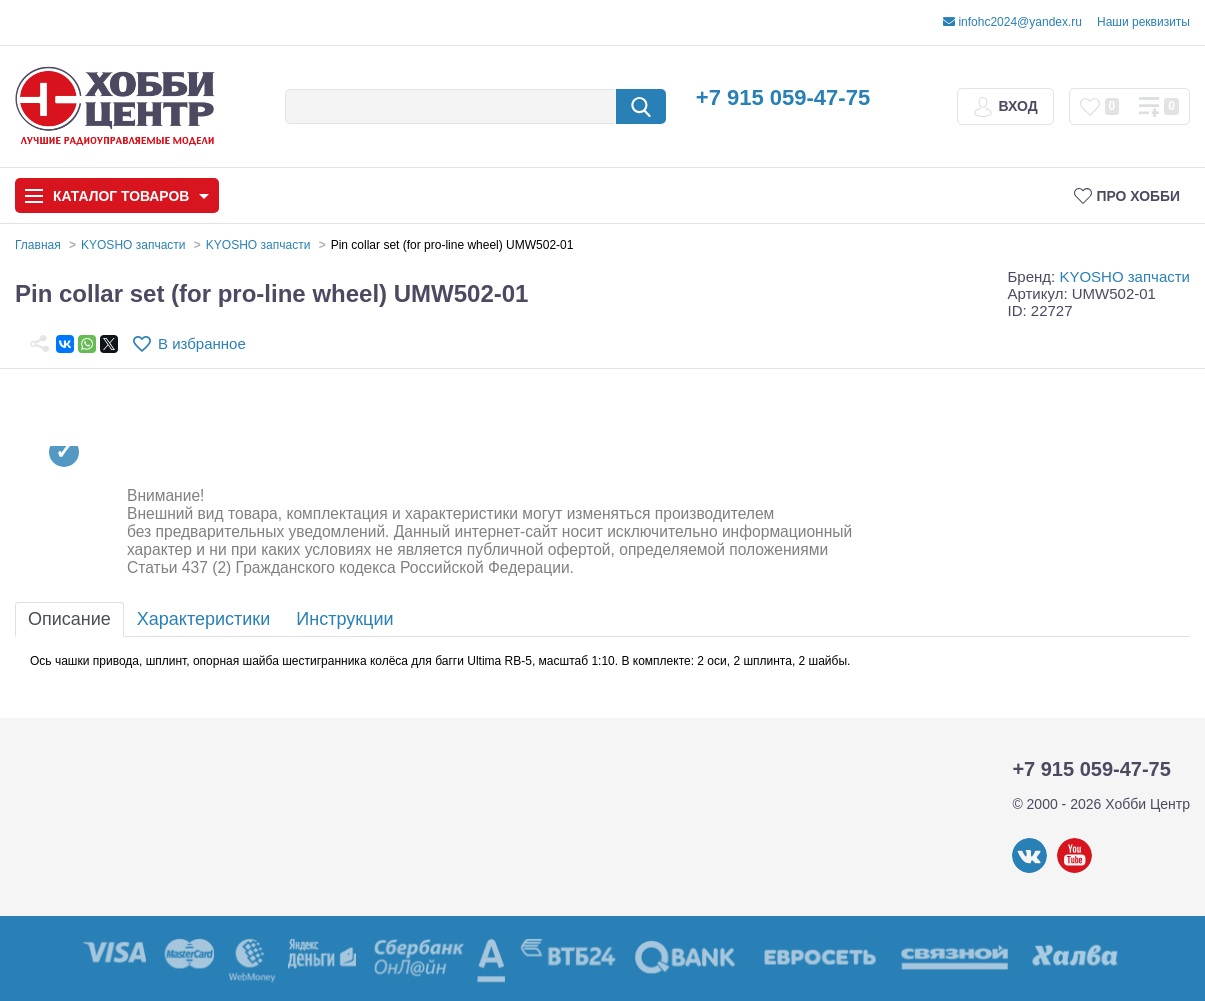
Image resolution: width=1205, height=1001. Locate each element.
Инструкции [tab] (344, 619)
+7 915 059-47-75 (783, 97)
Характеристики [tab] (203, 619)
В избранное (202, 343)
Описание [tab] (69, 619)
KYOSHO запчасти (1124, 276)
